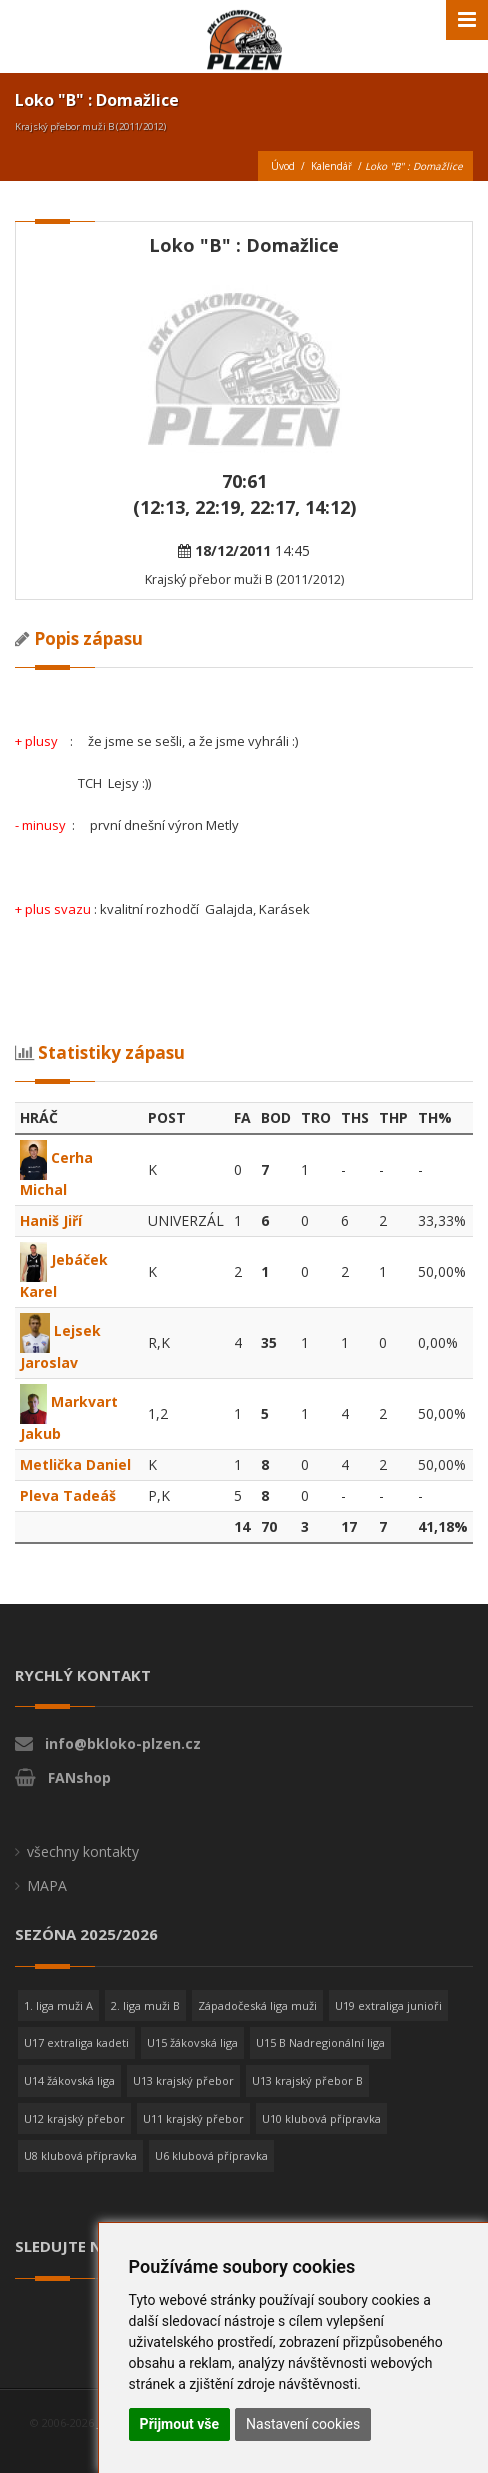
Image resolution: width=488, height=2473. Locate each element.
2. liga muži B (145, 2005)
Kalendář (331, 166)
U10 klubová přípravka (321, 2118)
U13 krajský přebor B (307, 2080)
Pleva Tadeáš (68, 1495)
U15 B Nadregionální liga (320, 2042)
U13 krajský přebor (183, 2080)
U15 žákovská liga (192, 2042)
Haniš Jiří (51, 1220)
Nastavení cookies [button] (303, 2424)
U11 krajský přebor (193, 2118)
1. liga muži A (58, 2005)
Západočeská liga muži (257, 2005)
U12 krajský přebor (74, 2118)
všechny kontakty (83, 1851)
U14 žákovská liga (69, 2080)
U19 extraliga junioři (388, 2005)
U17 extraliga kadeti (76, 2042)
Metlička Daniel (75, 1464)
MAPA (47, 1885)
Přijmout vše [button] (179, 2424)
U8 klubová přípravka (80, 2155)
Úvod (283, 166)
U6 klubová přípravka (211, 2155)
